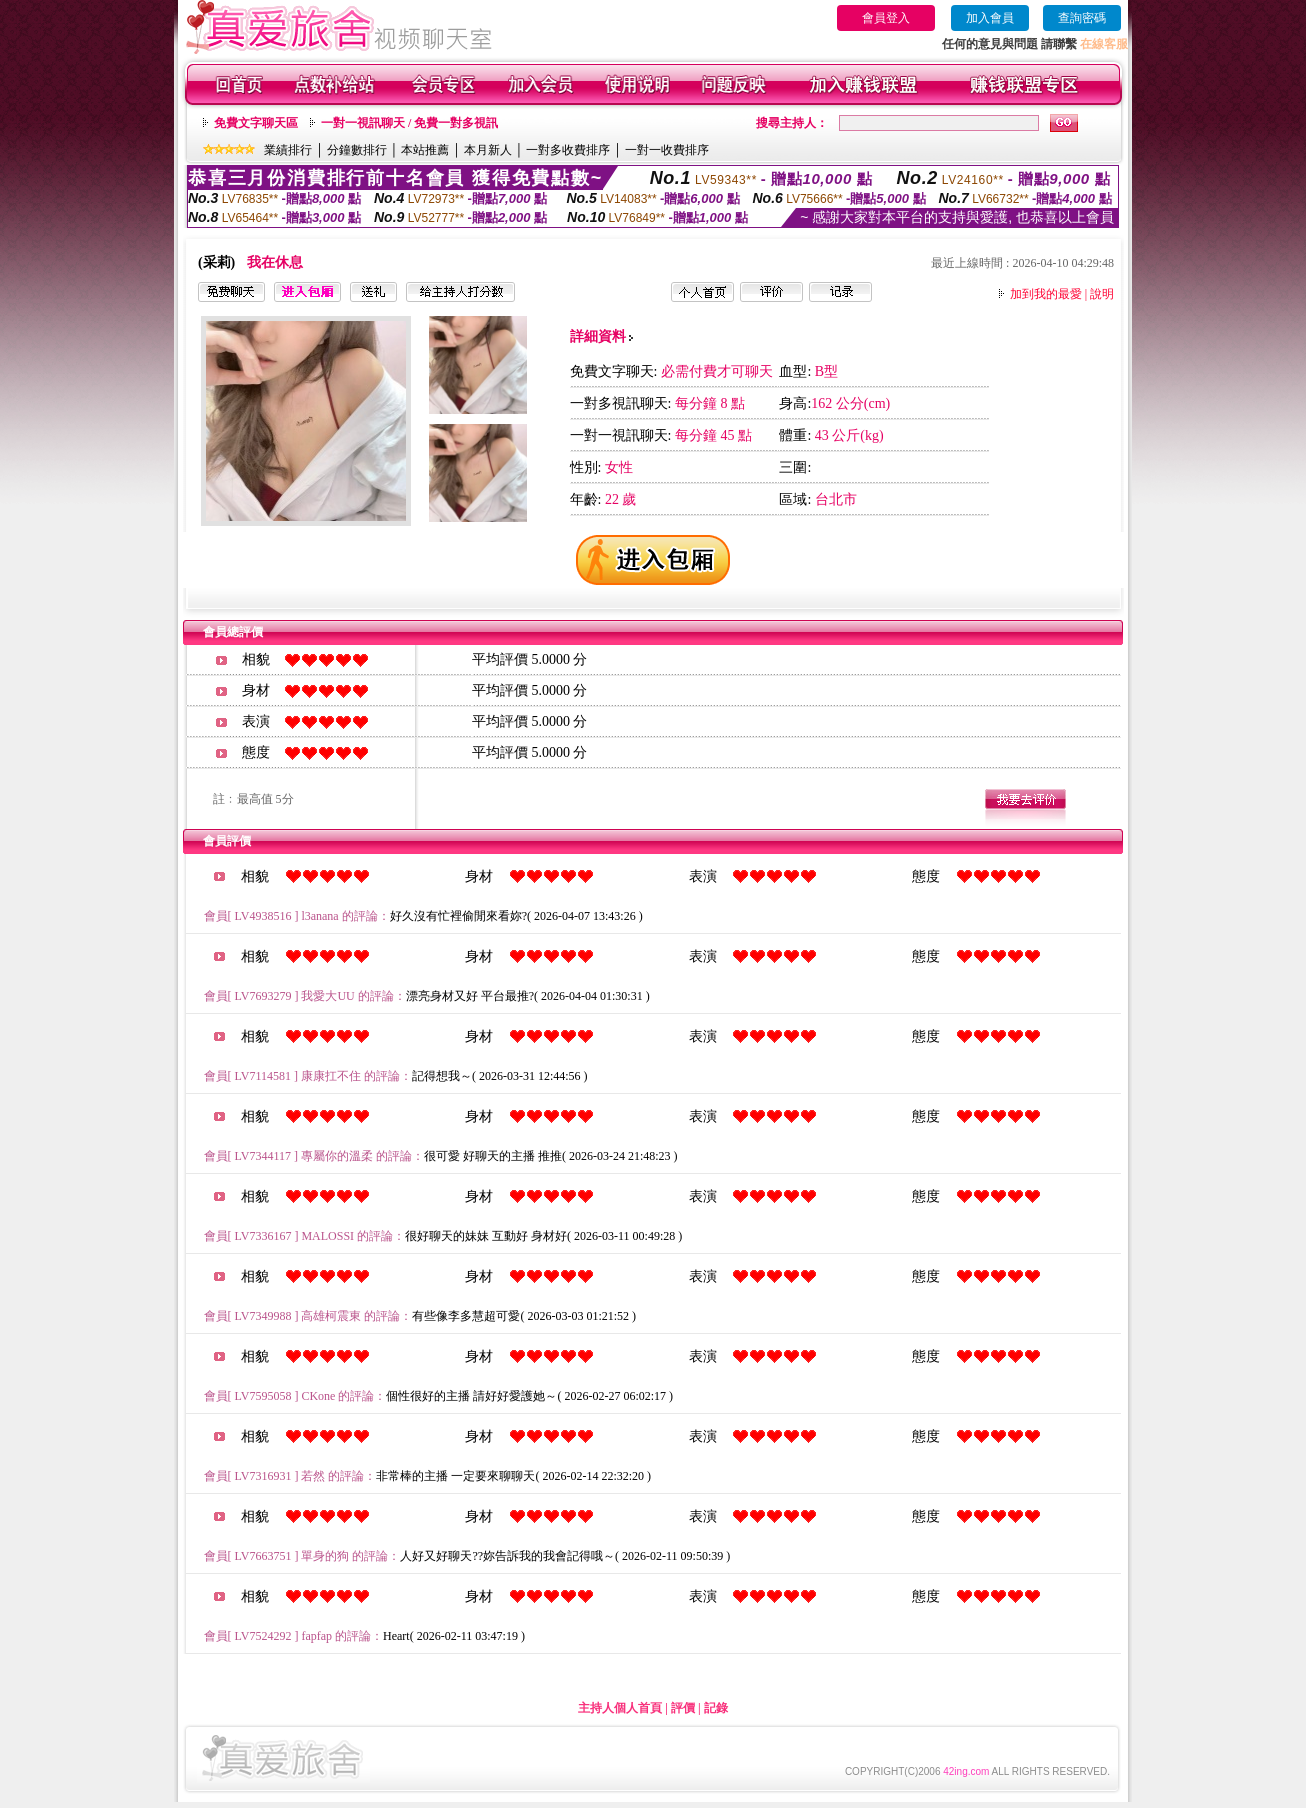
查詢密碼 (1082, 18)
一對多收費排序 (568, 150)
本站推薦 (425, 150)
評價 (683, 1708)
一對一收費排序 (667, 150)
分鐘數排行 (357, 150)
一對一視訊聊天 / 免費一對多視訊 (409, 123)
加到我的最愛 (1046, 294)
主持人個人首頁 (620, 1708)
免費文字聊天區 (256, 123)
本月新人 (488, 150)
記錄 (716, 1708)
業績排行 (288, 150)
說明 (1102, 294)
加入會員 (990, 18)
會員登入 (886, 18)
